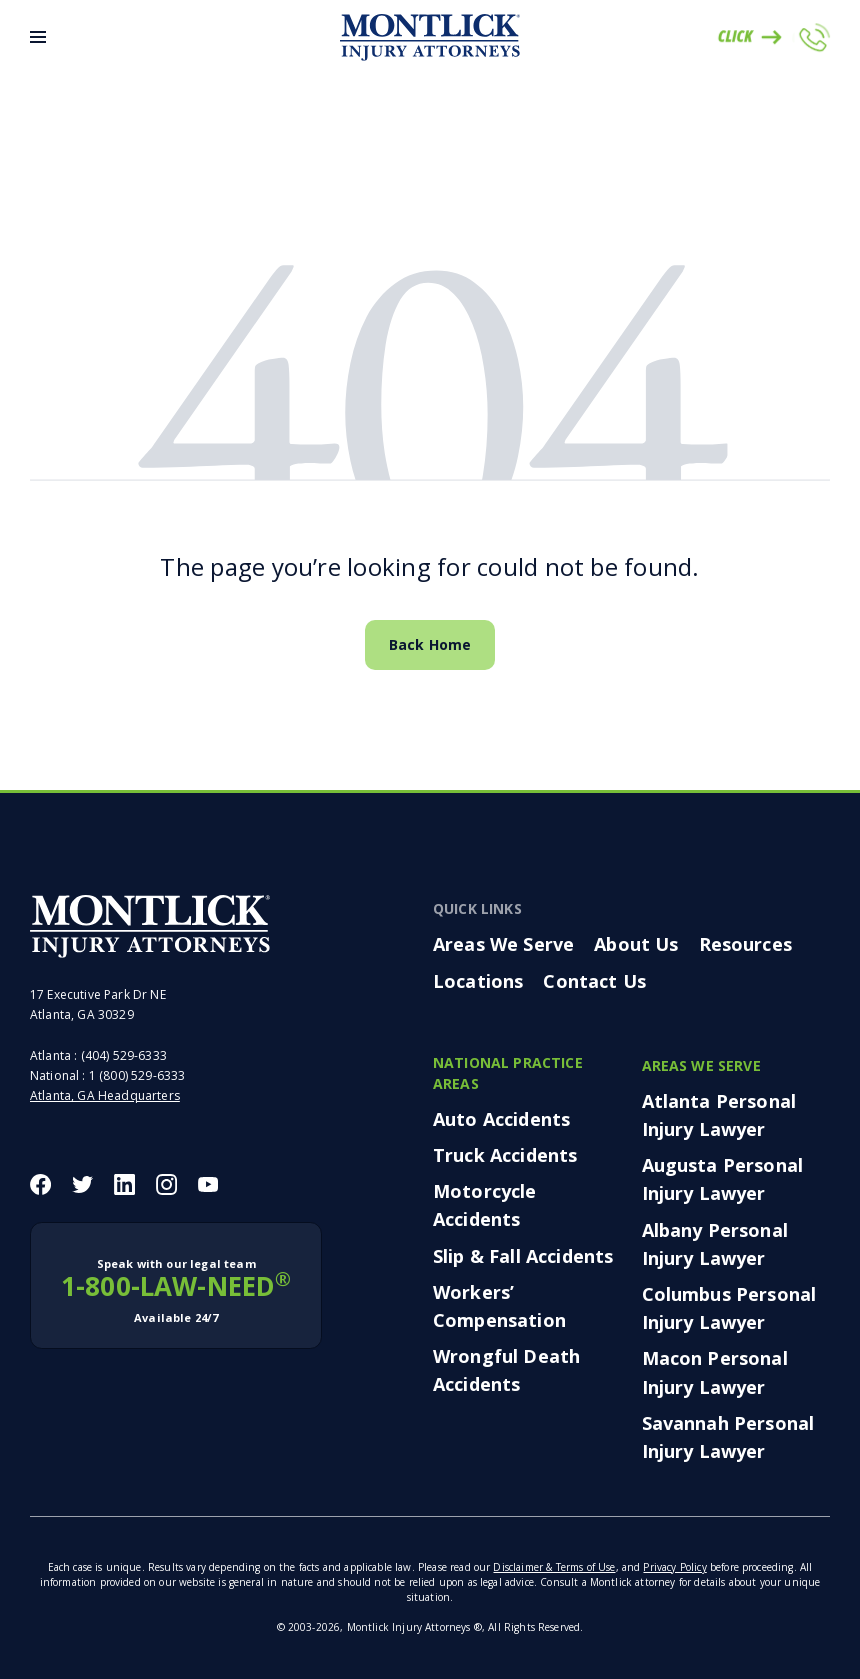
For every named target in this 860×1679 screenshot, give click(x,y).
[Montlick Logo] (430, 37)
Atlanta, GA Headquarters (105, 1095)
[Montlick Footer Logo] (150, 926)
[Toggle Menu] (38, 37)
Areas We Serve (503, 944)
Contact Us (594, 981)
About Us (636, 944)
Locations (478, 981)
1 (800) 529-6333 (137, 1075)
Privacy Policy (674, 1567)
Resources (745, 944)
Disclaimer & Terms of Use (554, 1567)
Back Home (430, 644)
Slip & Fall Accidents (523, 1256)
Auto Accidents (501, 1119)
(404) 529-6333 (124, 1055)
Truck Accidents (505, 1155)
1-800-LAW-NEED (176, 1291)
